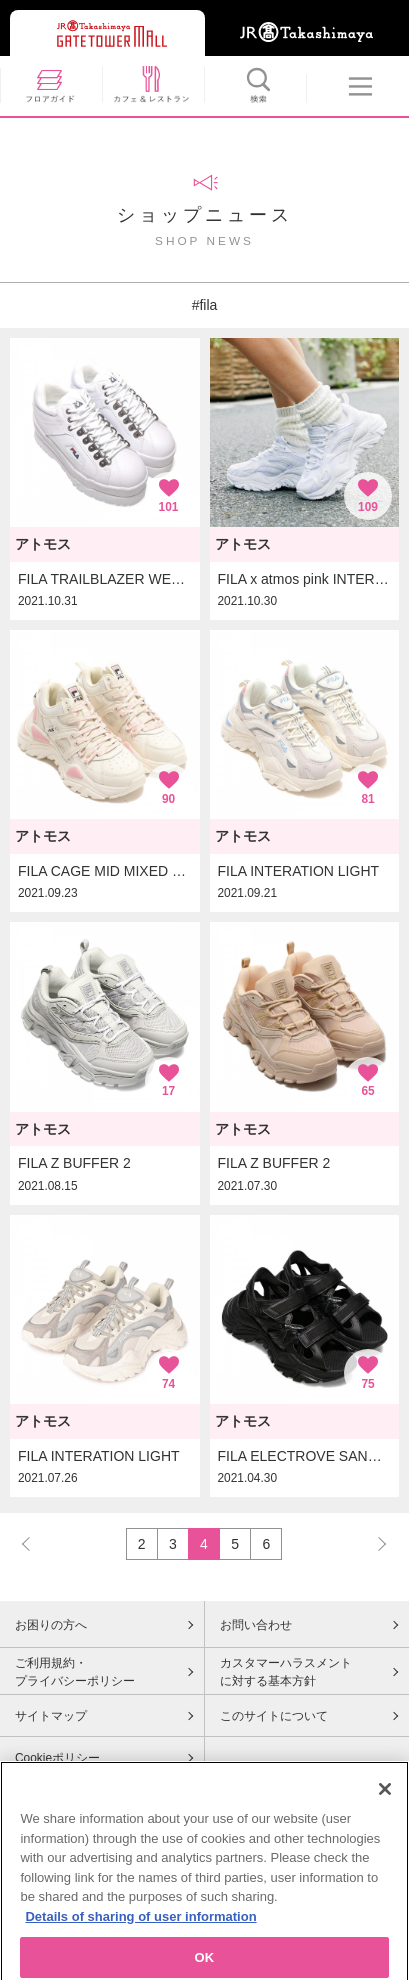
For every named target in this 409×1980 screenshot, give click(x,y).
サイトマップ (51, 1716)
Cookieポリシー (57, 1758)
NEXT (373, 1543)
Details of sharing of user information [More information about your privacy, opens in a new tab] (140, 1927)
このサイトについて (274, 1716)
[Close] (385, 1800)
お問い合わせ (256, 1625)
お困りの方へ (51, 1625)
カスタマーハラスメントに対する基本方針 (286, 1672)
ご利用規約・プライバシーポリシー (75, 1672)
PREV (35, 1543)
